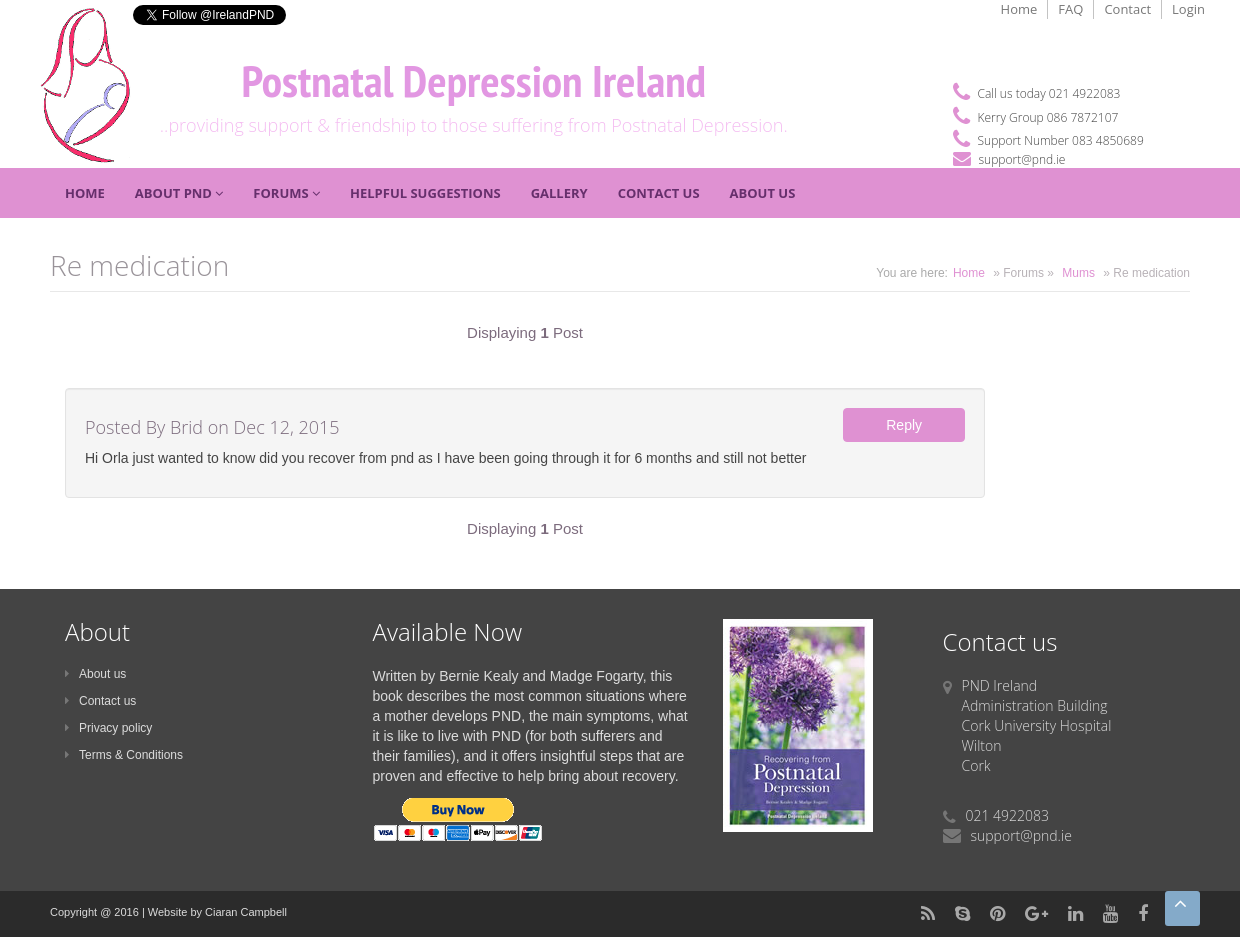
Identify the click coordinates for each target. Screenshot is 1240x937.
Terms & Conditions (124, 755)
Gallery (559, 193)
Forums (286, 193)
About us (95, 674)
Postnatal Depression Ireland (473, 80)
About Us (763, 193)
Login (1188, 9)
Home (1019, 9)
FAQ (1070, 9)
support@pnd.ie (1022, 159)
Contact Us (659, 193)
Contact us (100, 701)
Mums (1078, 273)
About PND (179, 193)
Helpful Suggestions (425, 193)
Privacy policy (108, 728)
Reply (904, 425)
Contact (1127, 9)
